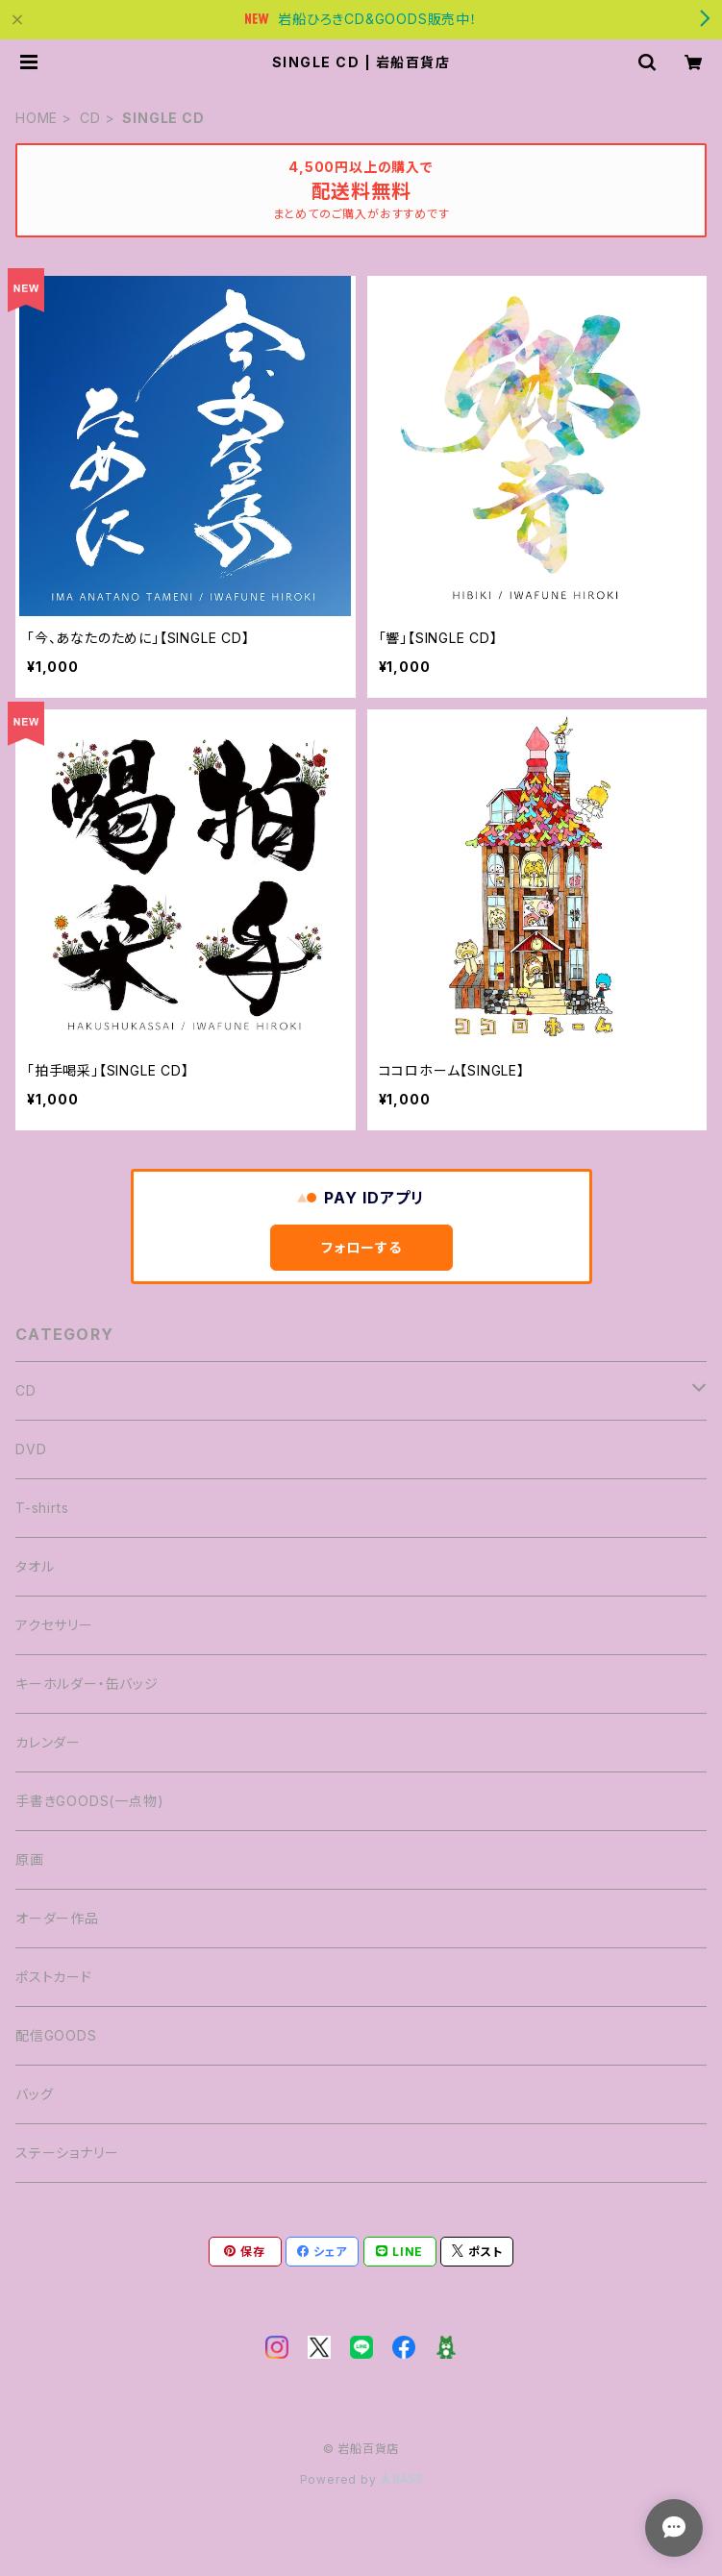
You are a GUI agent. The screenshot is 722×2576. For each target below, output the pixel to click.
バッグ (34, 2094)
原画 (29, 1859)
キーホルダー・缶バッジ (87, 1683)
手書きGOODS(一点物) (89, 1801)
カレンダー (48, 1742)
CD (90, 118)
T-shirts (41, 1507)
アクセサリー (54, 1625)
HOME (36, 118)
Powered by (361, 2479)
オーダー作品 (57, 1918)
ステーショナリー (66, 2152)
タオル (34, 1566)
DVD (30, 1449)
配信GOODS (56, 2035)
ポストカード (53, 1977)
